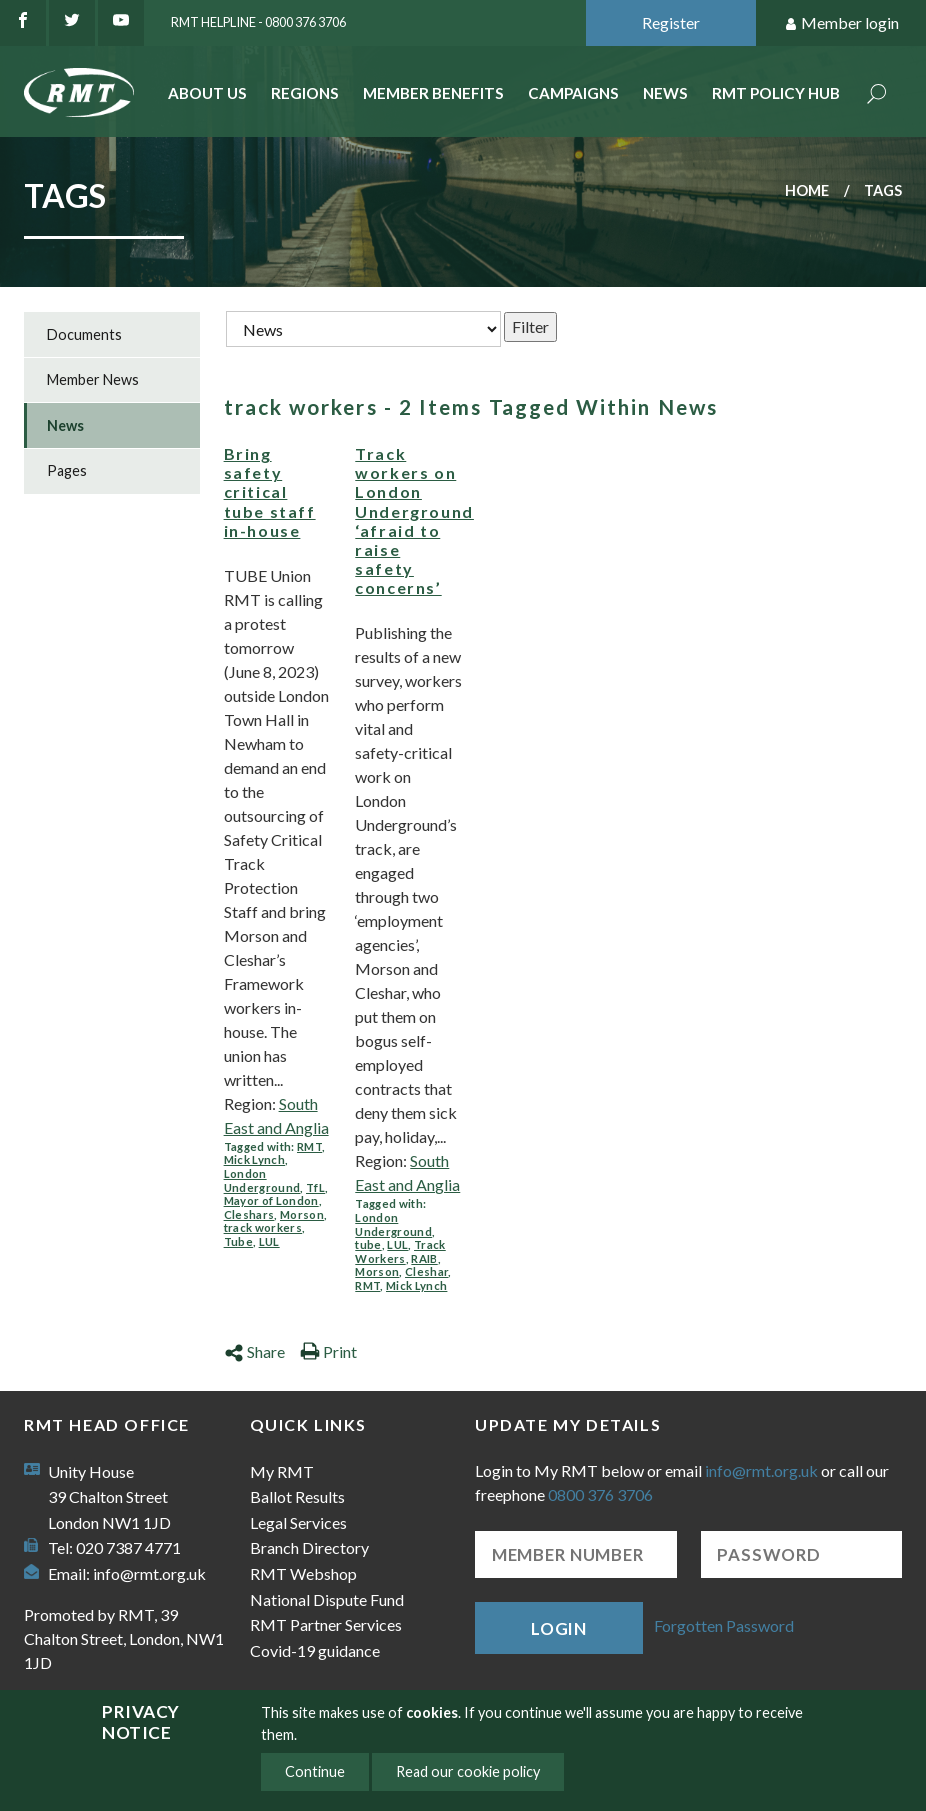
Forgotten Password (724, 1625)
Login (559, 1628)
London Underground (262, 1180)
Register (671, 22)
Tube (238, 1241)
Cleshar (426, 1271)
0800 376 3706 (600, 1494)
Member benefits (433, 93)
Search (877, 95)
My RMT (282, 1471)
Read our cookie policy (468, 1771)
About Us (207, 93)
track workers (263, 1227)
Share (254, 1351)
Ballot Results (297, 1496)
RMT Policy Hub (776, 93)
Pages (67, 470)
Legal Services (298, 1522)
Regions (305, 93)
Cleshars (249, 1214)
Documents (84, 334)
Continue (315, 1771)
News (665, 93)
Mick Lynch (254, 1159)
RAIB (424, 1258)
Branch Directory (309, 1547)
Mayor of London (271, 1200)
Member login (841, 23)
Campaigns (573, 93)
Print (328, 1351)
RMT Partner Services (326, 1624)
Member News (93, 379)
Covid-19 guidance (315, 1650)
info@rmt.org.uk (149, 1573)
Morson (302, 1214)
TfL (315, 1187)
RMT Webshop (303, 1573)
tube (368, 1244)
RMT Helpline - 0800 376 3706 (258, 22)
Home (807, 190)
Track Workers (400, 1251)
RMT (309, 1146)
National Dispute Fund (327, 1599)
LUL (269, 1241)
